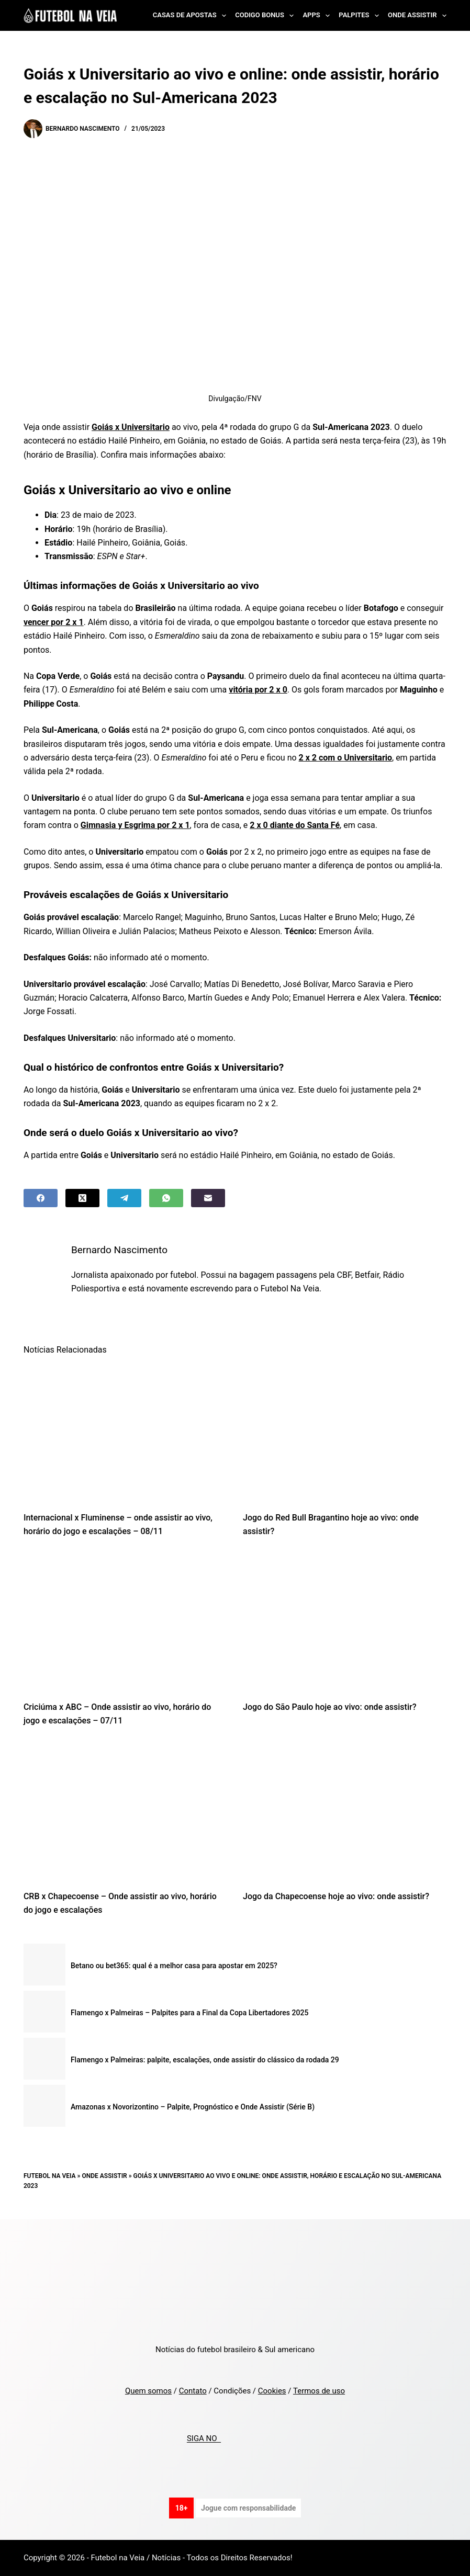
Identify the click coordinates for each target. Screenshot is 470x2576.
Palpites (361, 15)
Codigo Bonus (266, 15)
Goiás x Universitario (131, 427)
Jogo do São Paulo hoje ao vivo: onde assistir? (329, 1707)
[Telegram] (124, 1198)
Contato (193, 2391)
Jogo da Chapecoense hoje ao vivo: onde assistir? (336, 1896)
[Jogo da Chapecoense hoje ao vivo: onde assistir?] (344, 1811)
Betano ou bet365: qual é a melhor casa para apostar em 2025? (174, 1965)
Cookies (272, 2391)
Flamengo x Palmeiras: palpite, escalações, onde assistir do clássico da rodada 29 (205, 2060)
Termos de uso (319, 2391)
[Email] (208, 1198)
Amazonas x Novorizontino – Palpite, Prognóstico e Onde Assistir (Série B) (193, 2107)
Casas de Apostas (191, 15)
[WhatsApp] (166, 1198)
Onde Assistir (417, 15)
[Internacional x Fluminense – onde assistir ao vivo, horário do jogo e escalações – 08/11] (125, 1432)
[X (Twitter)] (82, 1198)
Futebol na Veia (50, 2176)
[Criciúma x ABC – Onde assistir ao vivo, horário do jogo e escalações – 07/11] (125, 1621)
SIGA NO (204, 2439)
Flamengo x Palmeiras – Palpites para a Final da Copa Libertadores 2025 (189, 2012)
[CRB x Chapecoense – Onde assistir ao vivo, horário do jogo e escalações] (125, 1811)
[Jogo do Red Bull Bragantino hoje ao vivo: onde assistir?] (344, 1432)
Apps (318, 15)
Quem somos (148, 2391)
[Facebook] (41, 1198)
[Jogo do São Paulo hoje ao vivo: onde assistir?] (344, 1621)
